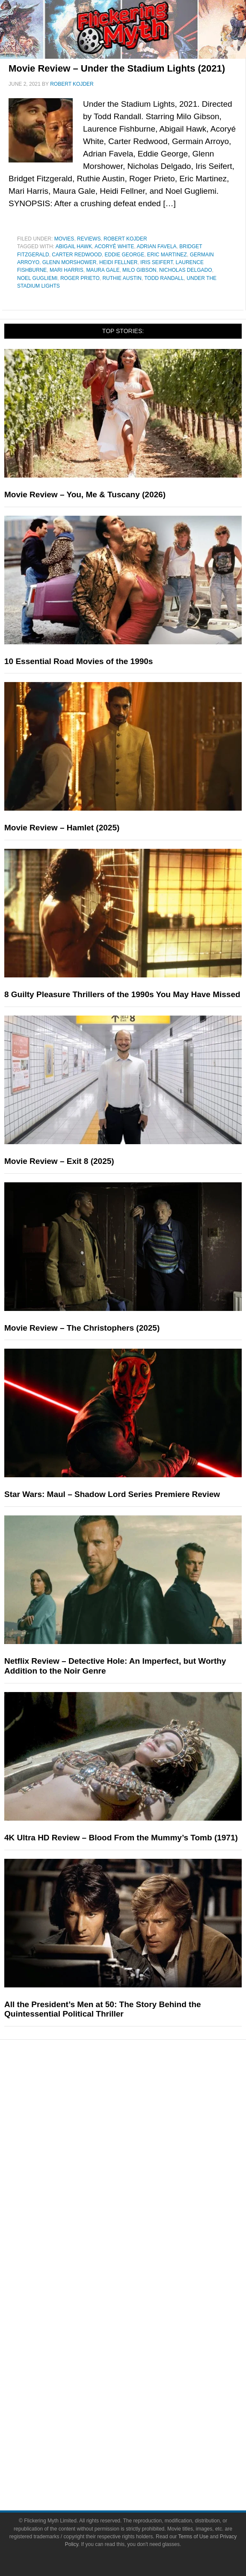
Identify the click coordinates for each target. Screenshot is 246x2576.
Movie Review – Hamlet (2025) (61, 827)
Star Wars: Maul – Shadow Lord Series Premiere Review (112, 1494)
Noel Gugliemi (37, 278)
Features (140, 2177)
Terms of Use (140, 2451)
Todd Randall (164, 278)
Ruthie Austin (121, 278)
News (140, 2189)
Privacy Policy (140, 2466)
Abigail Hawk (74, 246)
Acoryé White (114, 246)
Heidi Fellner (118, 262)
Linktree (140, 2424)
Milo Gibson (139, 270)
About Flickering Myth (140, 2292)
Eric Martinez (167, 255)
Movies (64, 239)
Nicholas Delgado (185, 270)
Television (140, 2117)
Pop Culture (140, 2090)
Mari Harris (66, 270)
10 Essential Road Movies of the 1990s (78, 661)
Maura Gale (102, 270)
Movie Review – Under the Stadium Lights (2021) (117, 68)
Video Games (140, 2147)
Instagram (140, 2379)
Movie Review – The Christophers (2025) (82, 1327)
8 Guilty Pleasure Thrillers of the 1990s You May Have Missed (122, 994)
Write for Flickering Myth (140, 2307)
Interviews (140, 2234)
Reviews (89, 239)
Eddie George (124, 255)
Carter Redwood (76, 255)
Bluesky (140, 2409)
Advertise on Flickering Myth (140, 2322)
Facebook (140, 2349)
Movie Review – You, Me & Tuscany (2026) (85, 494)
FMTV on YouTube (140, 2264)
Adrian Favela (156, 246)
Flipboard (140, 2394)
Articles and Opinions (140, 2219)
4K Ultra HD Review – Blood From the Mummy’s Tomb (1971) (121, 1837)
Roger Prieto (80, 278)
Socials (140, 2337)
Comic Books (140, 2132)
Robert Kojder (125, 239)
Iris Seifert (156, 262)
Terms (140, 2439)
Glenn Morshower (69, 262)
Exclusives (140, 2249)
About (140, 2279)
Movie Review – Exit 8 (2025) (59, 1161)
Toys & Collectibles (140, 2162)
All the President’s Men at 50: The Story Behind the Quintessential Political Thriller (102, 2009)
